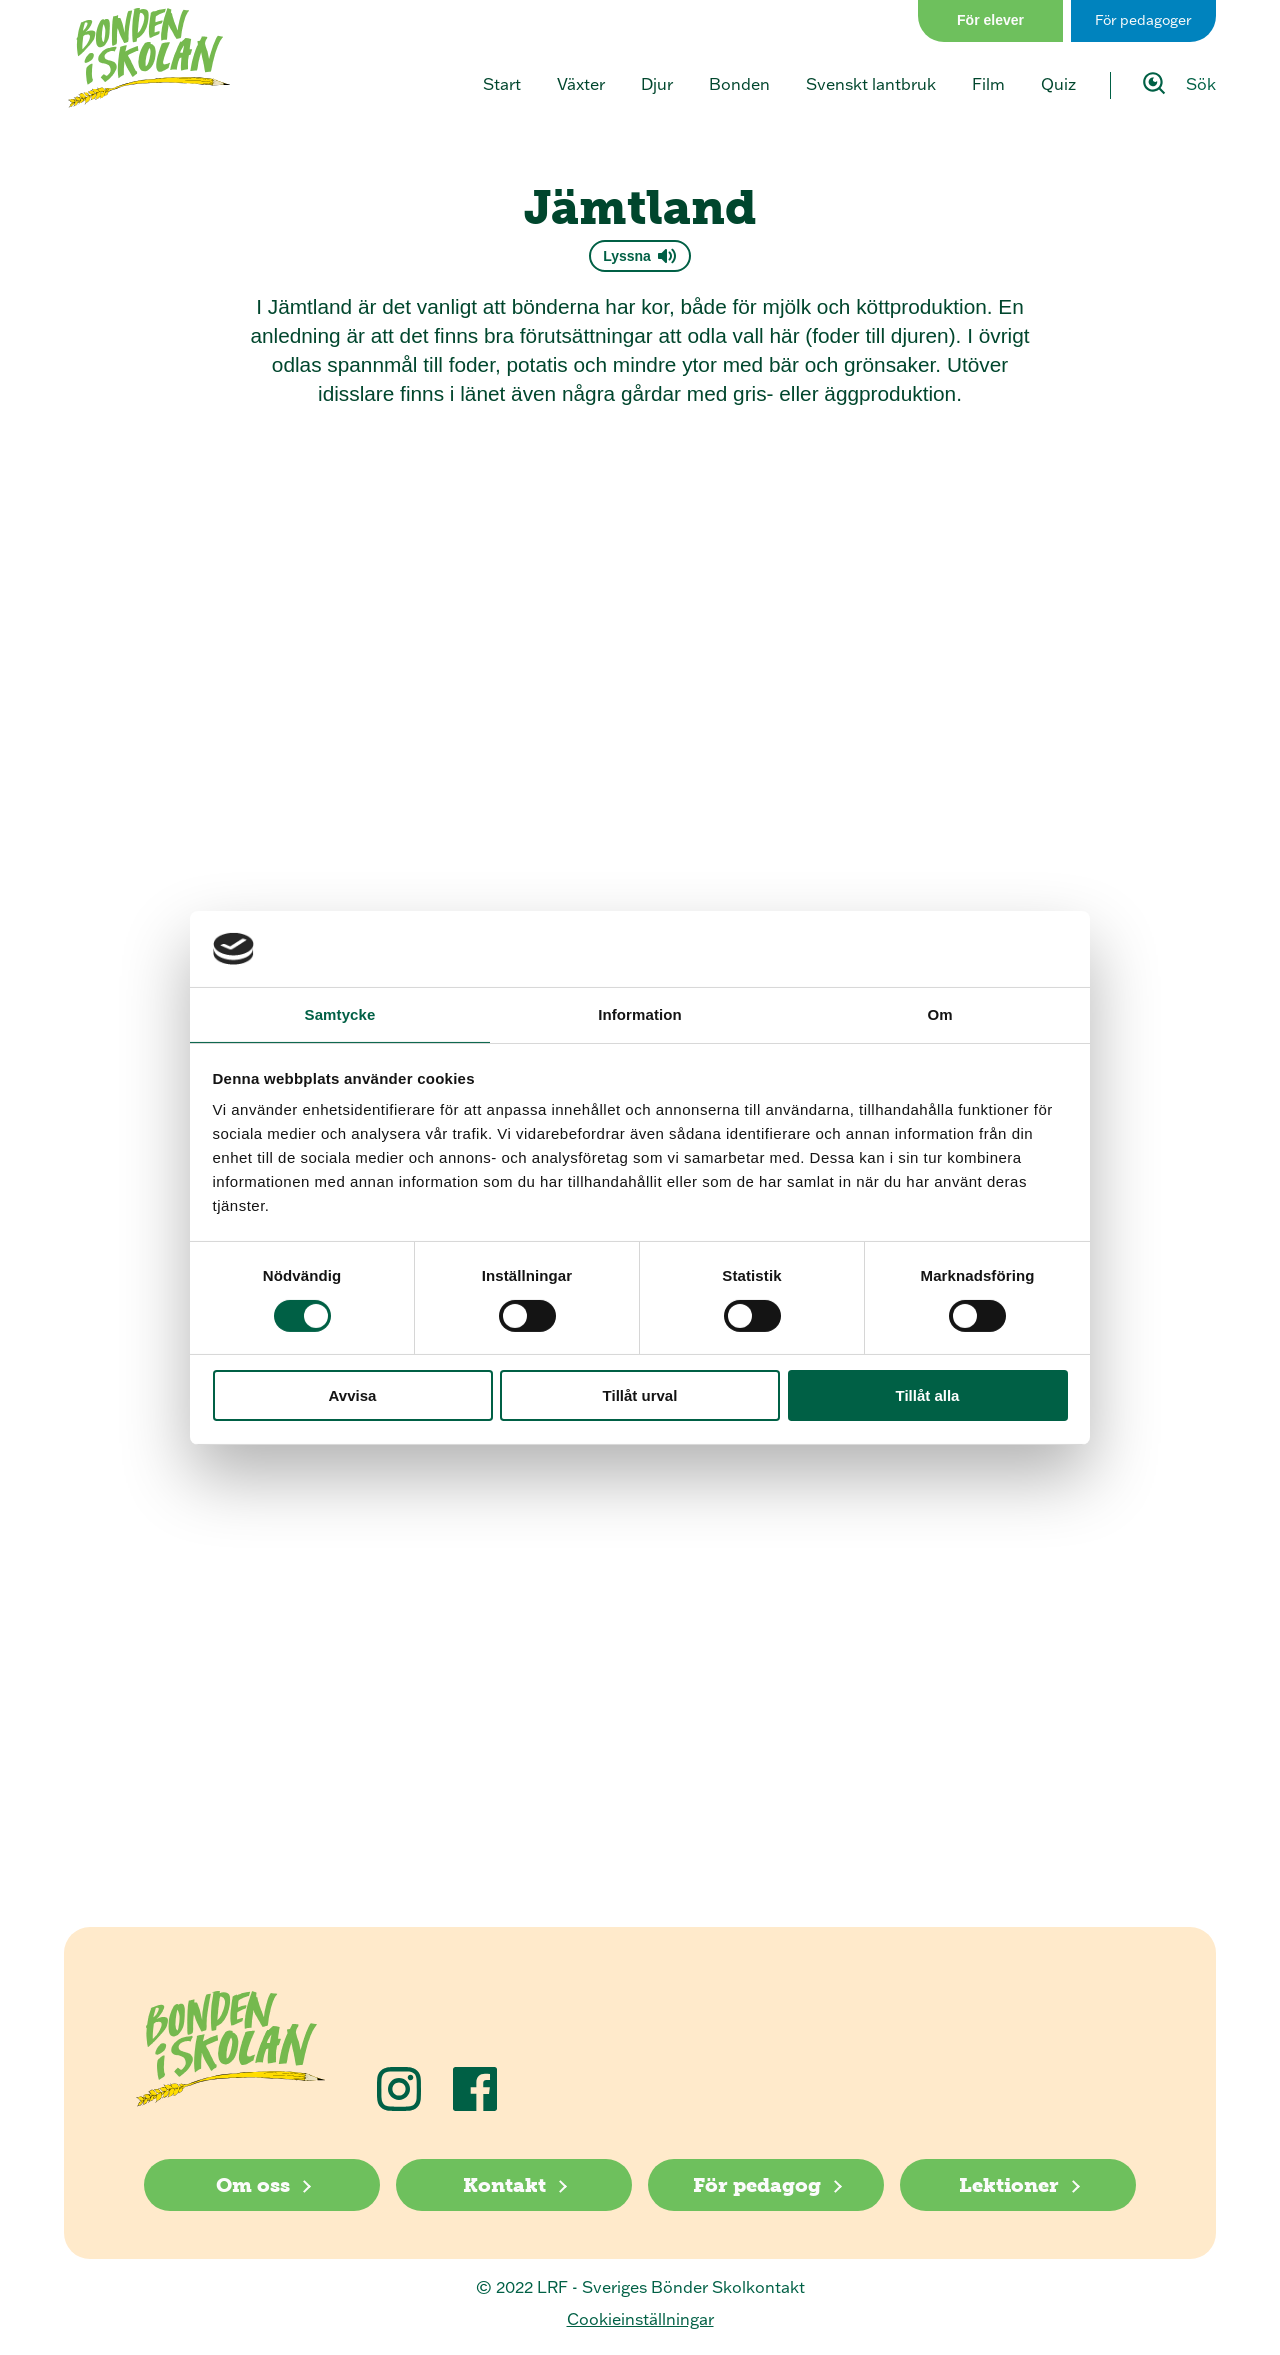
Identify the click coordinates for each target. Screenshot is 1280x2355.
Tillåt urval (640, 1395)
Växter (581, 84)
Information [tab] (640, 1014)
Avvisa (353, 1395)
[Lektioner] (1018, 2185)
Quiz (1058, 84)
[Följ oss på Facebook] (475, 2089)
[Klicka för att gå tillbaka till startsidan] (149, 58)
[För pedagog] (766, 2185)
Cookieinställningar (640, 2319)
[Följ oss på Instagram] (399, 2089)
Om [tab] (939, 1014)
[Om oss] (262, 2185)
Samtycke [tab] (340, 1014)
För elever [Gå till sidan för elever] (990, 20)
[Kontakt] (514, 2185)
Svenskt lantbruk (871, 84)
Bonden (739, 84)
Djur (657, 84)
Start (502, 84)
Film (988, 84)
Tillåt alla (928, 1395)
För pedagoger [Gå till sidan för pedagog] (1143, 20)
